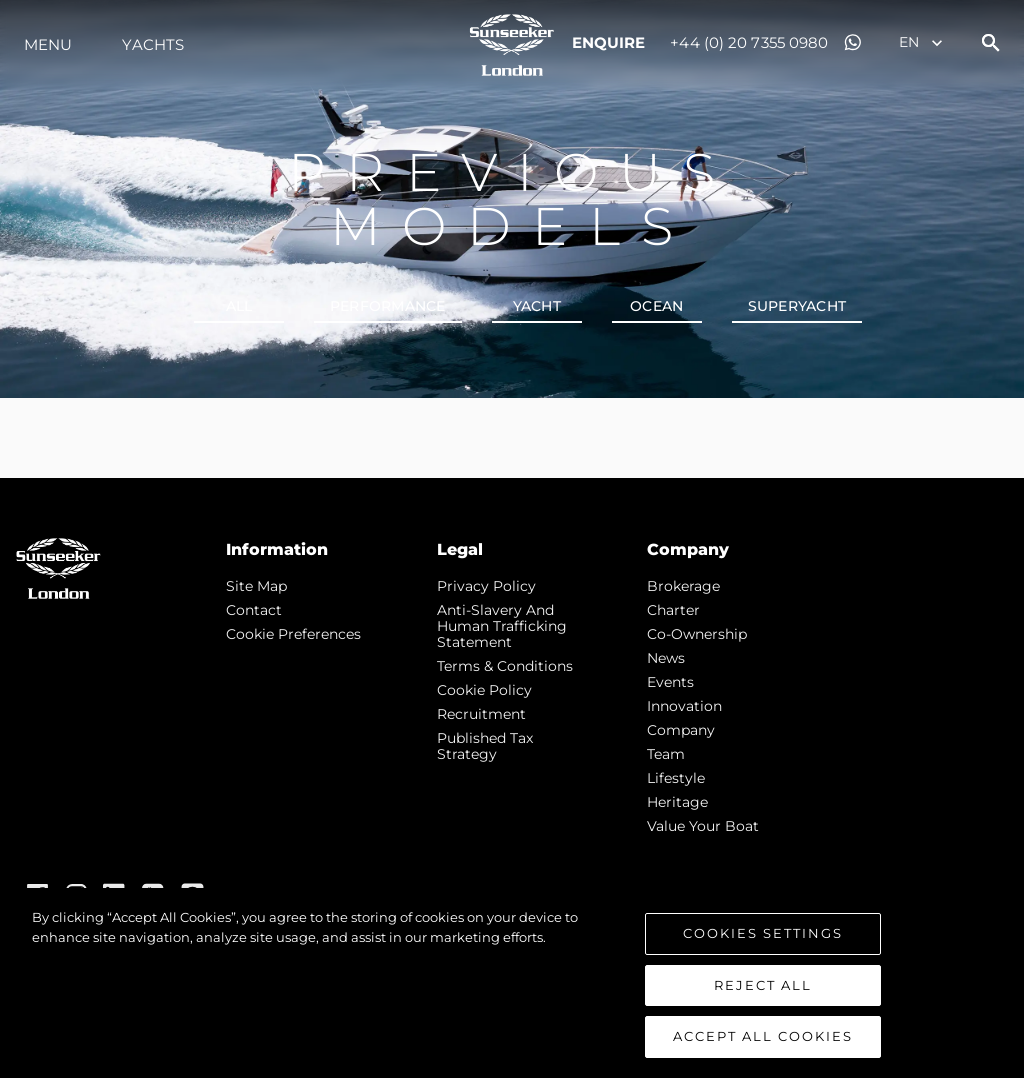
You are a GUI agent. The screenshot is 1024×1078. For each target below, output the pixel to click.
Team (666, 754)
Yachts (153, 44)
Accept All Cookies (763, 1036)
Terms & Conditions (505, 666)
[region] (512, 983)
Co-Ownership (697, 634)
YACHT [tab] (537, 306)
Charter (673, 610)
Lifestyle (676, 778)
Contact (254, 610)
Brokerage (683, 586)
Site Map (256, 586)
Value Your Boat (703, 826)
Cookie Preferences (293, 634)
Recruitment (481, 714)
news (666, 658)
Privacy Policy (486, 586)
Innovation (684, 706)
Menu (48, 44)
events (670, 682)
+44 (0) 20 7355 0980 (749, 42)
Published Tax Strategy (485, 746)
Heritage (677, 802)
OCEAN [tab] (656, 306)
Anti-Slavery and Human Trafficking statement (502, 626)
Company (681, 730)
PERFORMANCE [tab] (388, 306)
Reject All (763, 985)
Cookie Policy (484, 690)
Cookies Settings (763, 933)
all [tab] (239, 306)
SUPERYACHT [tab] (797, 306)
